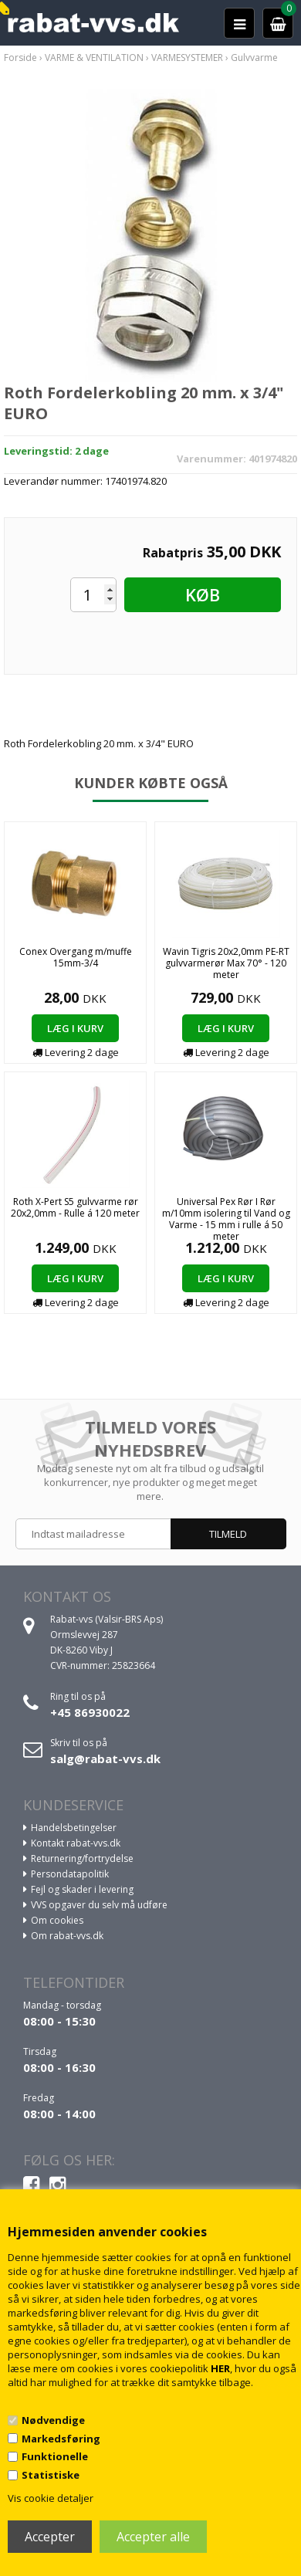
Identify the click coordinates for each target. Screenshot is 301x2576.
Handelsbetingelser (74, 1827)
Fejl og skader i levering (82, 1889)
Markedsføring (61, 2439)
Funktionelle (55, 2456)
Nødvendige (53, 2420)
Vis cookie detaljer (50, 2498)
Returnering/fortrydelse (82, 1858)
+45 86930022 (90, 1712)
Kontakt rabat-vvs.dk (75, 1843)
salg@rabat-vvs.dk (105, 1758)
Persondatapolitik (70, 1873)
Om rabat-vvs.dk (67, 1935)
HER (220, 2368)
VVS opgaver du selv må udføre (99, 1904)
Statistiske (50, 2475)
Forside (20, 57)
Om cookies (57, 1920)
